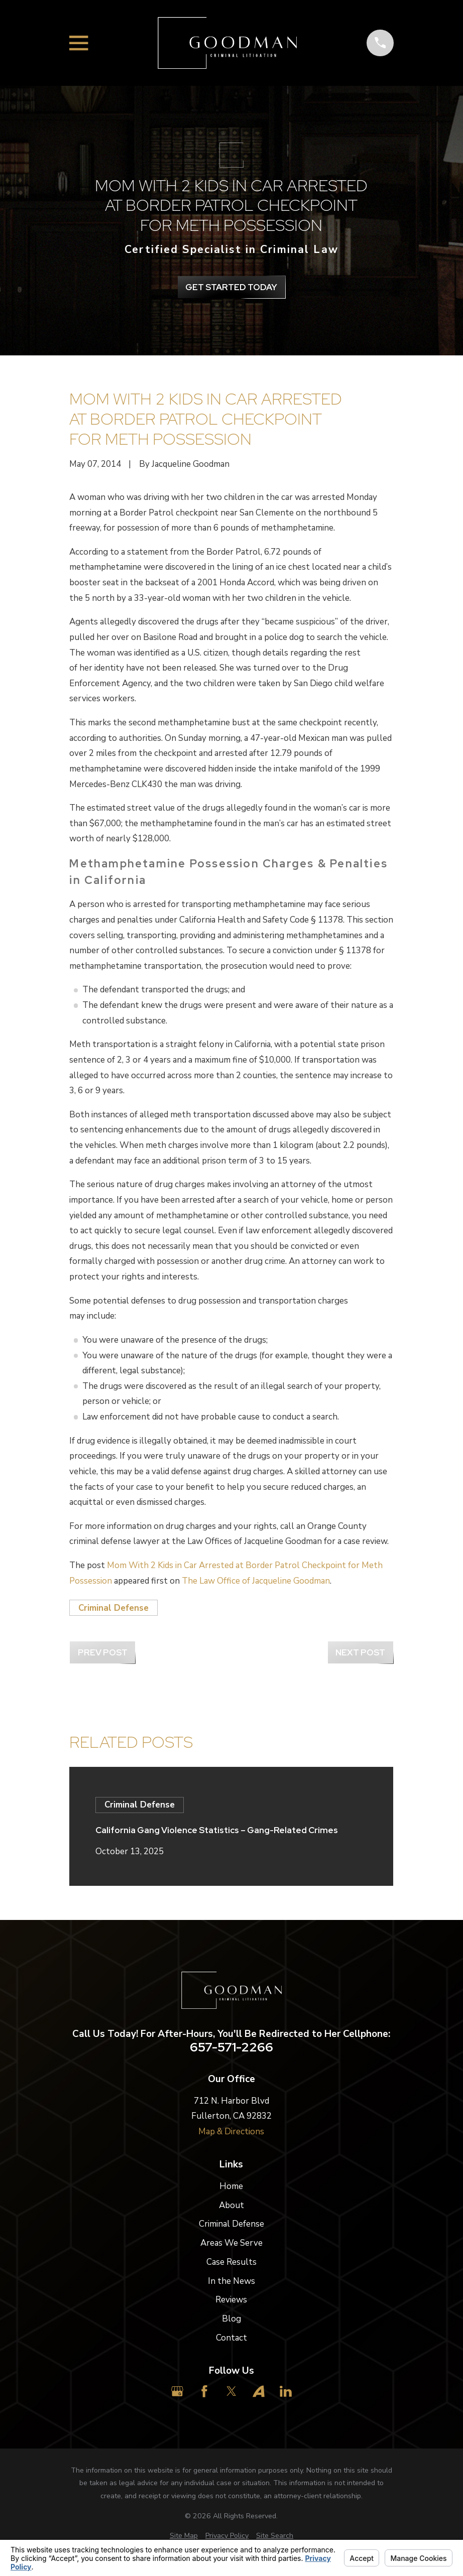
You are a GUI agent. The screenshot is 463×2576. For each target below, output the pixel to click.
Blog (231, 2319)
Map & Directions (231, 2131)
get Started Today (231, 287)
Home (231, 2186)
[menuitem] (184, 2535)
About (231, 2205)
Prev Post (103, 1652)
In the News (231, 2281)
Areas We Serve (231, 2243)
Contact (231, 2338)
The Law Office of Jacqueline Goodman (256, 1581)
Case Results (231, 2262)
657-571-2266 (231, 2047)
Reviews (231, 2299)
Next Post (360, 1652)
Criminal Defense (113, 1608)
